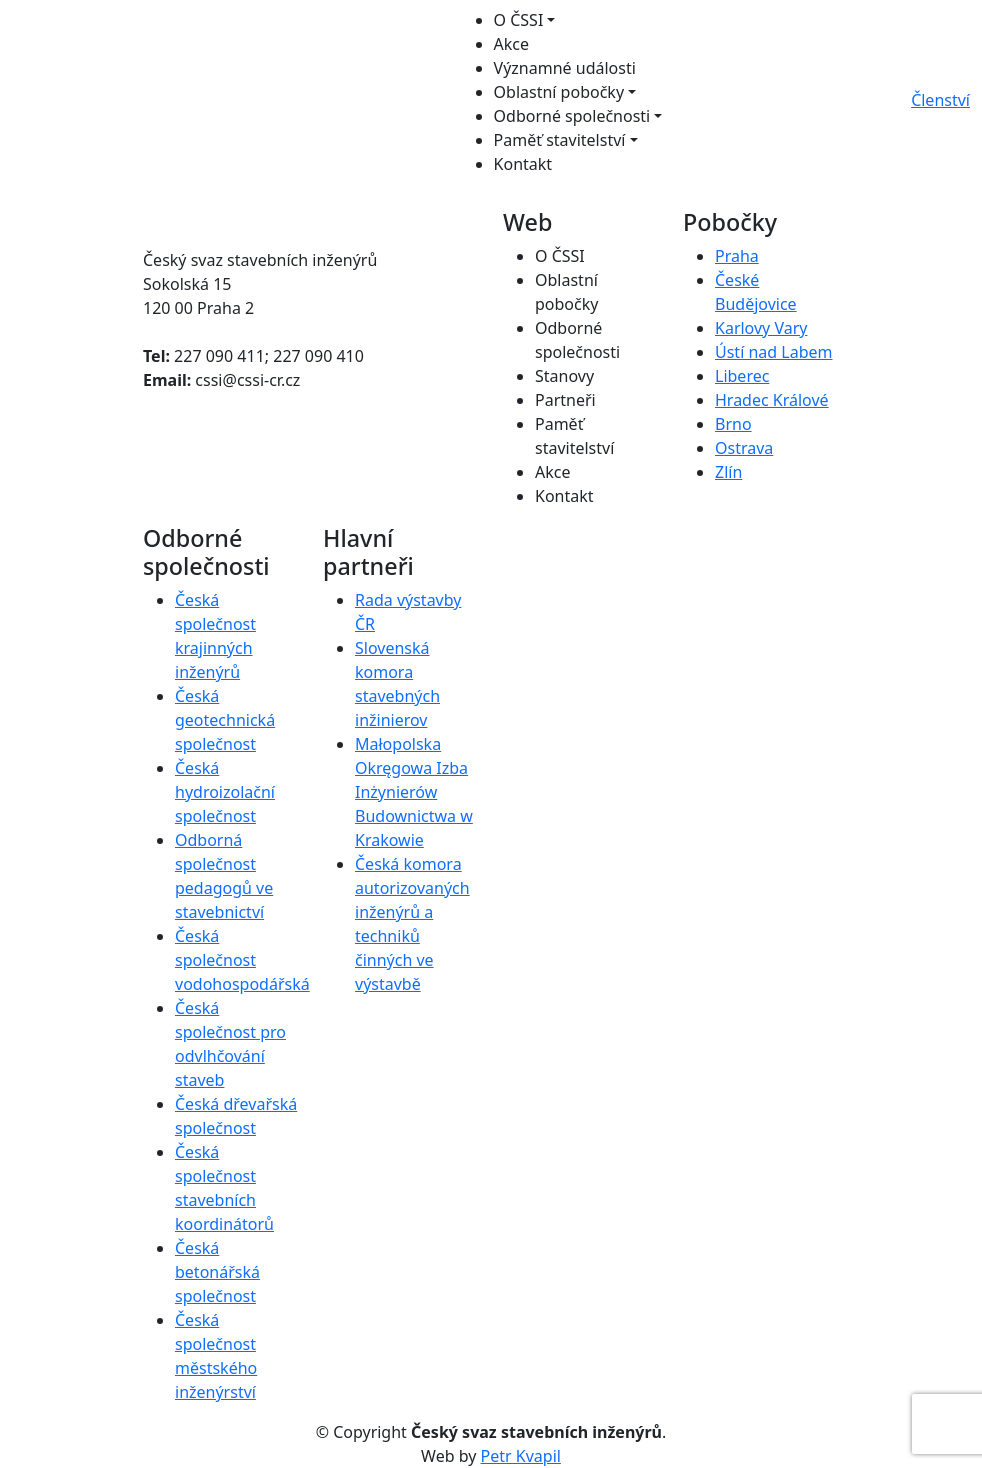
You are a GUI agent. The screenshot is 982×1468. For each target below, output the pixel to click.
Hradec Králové (772, 400)
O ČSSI (519, 20)
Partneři (565, 400)
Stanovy (564, 376)
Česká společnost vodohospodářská (242, 960)
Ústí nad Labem (773, 352)
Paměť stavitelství (560, 140)
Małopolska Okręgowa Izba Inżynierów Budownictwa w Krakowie (414, 792)
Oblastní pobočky (559, 92)
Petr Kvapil (521, 1456)
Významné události (565, 68)
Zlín (728, 472)
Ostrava (744, 448)
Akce (511, 44)
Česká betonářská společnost (217, 1272)
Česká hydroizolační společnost (225, 792)
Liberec (742, 376)
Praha (737, 256)
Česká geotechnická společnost (225, 720)
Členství (940, 100)
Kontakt (523, 164)
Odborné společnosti (572, 116)
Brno (733, 424)
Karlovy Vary (761, 328)
